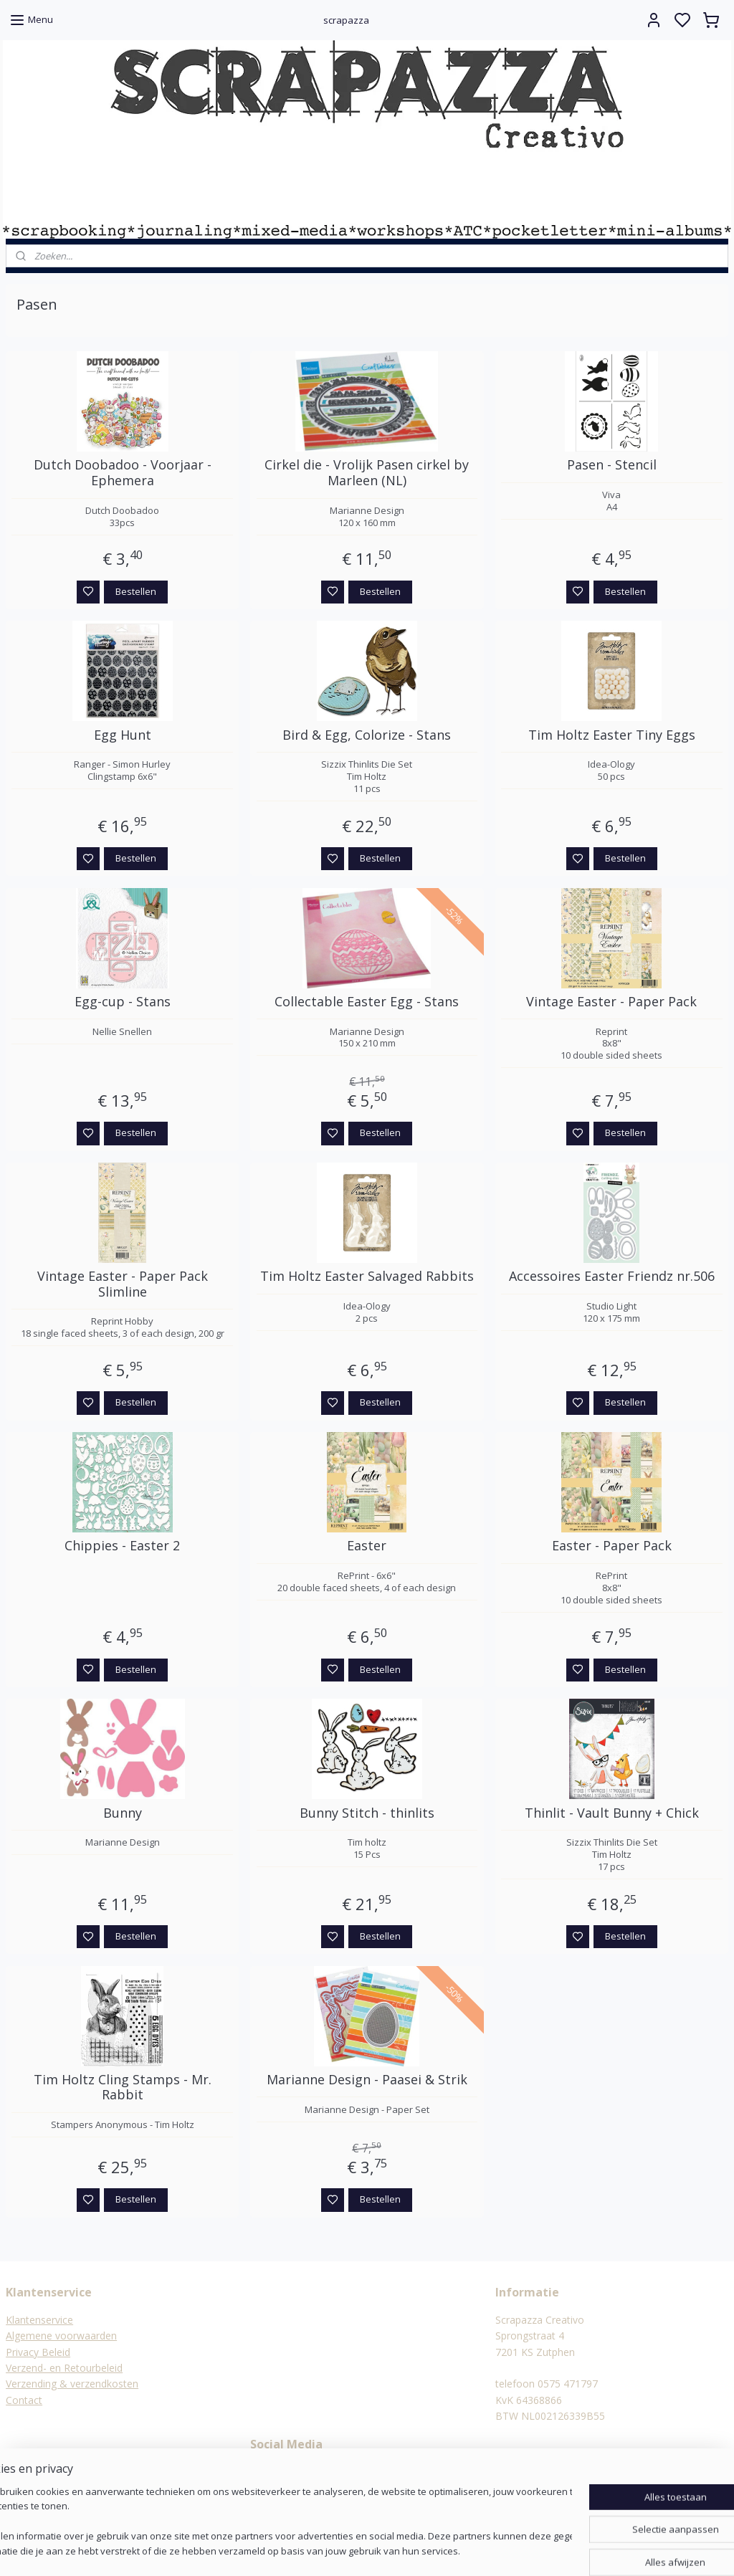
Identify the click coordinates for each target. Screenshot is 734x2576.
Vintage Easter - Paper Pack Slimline (122, 1284)
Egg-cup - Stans (123, 1002)
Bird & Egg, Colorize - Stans (366, 735)
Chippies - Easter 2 (122, 1546)
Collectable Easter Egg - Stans (367, 1002)
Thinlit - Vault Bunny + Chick (612, 1813)
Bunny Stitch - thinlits (367, 1813)
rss (437, 2549)
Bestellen (135, 591)
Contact (24, 2400)
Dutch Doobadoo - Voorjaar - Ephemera (122, 472)
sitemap (406, 2549)
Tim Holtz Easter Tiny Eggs (611, 735)
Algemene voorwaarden (61, 2335)
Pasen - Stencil (612, 465)
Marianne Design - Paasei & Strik (367, 2080)
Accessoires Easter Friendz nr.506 (612, 1276)
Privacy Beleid (38, 2352)
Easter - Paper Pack (612, 1546)
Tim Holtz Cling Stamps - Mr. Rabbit (122, 2087)
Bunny (122, 1813)
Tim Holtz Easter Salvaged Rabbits (367, 1276)
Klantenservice (39, 2320)
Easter (366, 1546)
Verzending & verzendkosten (72, 2383)
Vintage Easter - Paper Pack (611, 1002)
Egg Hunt (122, 735)
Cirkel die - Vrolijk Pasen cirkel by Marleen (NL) (366, 472)
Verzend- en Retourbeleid (64, 2368)
